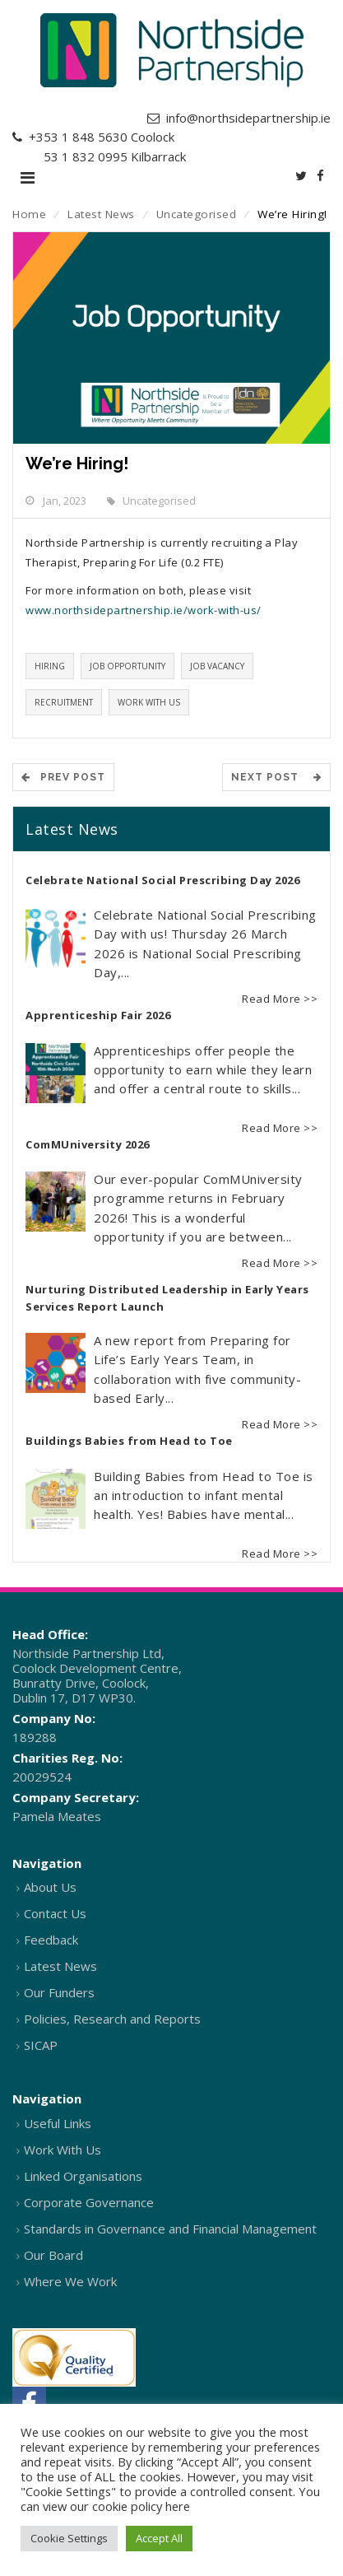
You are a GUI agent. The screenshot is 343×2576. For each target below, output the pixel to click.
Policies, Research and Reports (112, 2018)
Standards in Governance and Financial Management (170, 2228)
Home (29, 214)
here (177, 2506)
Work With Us (62, 2149)
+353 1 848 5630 (78, 136)
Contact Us (55, 1913)
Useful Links (57, 2123)
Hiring (50, 666)
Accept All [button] (159, 2538)
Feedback (51, 1939)
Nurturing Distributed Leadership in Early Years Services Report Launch (167, 1298)
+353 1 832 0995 (78, 156)
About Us (50, 1887)
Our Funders (59, 1992)
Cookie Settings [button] (69, 2538)
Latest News (101, 214)
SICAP (41, 2045)
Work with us (149, 702)
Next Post (276, 777)
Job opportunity (127, 666)
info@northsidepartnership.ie (248, 117)
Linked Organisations (83, 2176)
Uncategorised (196, 214)
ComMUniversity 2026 (87, 1144)
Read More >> (280, 998)
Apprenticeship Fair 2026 (97, 1015)
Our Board (53, 2255)
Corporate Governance (89, 2202)
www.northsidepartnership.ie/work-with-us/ (143, 610)
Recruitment (64, 702)
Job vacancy (217, 666)
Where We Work (70, 2281)
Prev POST (63, 777)
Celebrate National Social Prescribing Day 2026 (162, 880)
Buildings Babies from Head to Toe (129, 1440)
